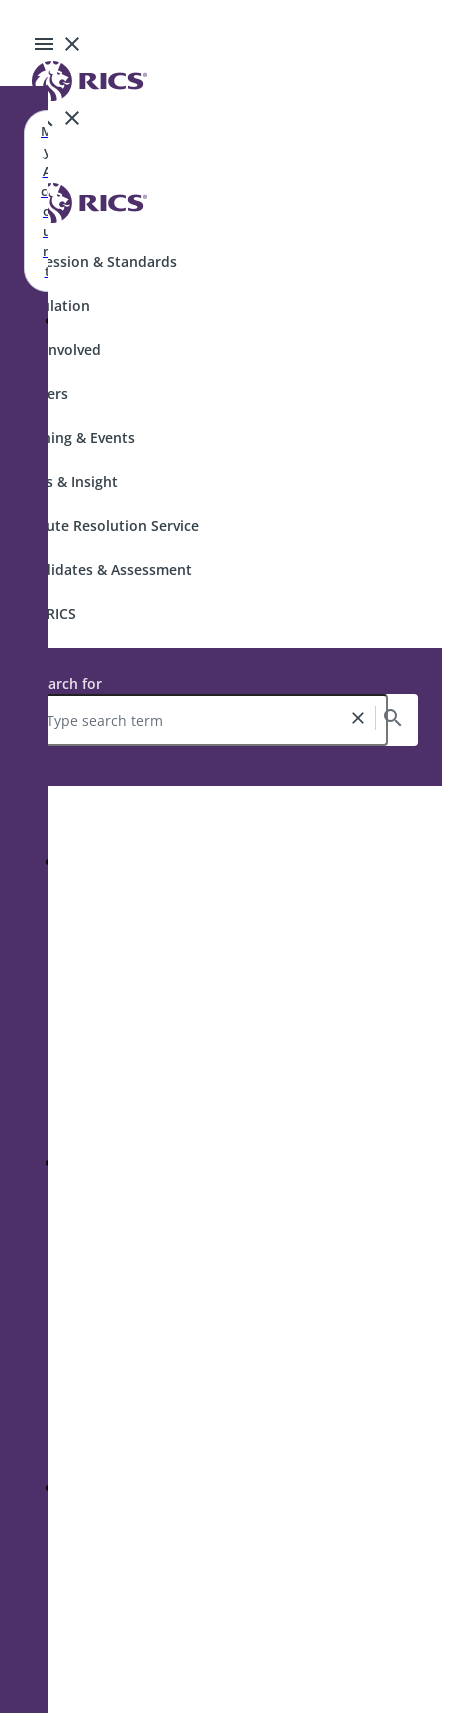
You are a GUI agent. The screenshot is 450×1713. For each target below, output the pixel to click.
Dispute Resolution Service (107, 525)
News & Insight (67, 481)
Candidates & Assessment (104, 569)
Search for (67, 683)
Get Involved (58, 349)
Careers (42, 393)
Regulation (53, 305)
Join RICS (46, 613)
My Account (47, 201)
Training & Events (75, 437)
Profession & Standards (96, 261)
